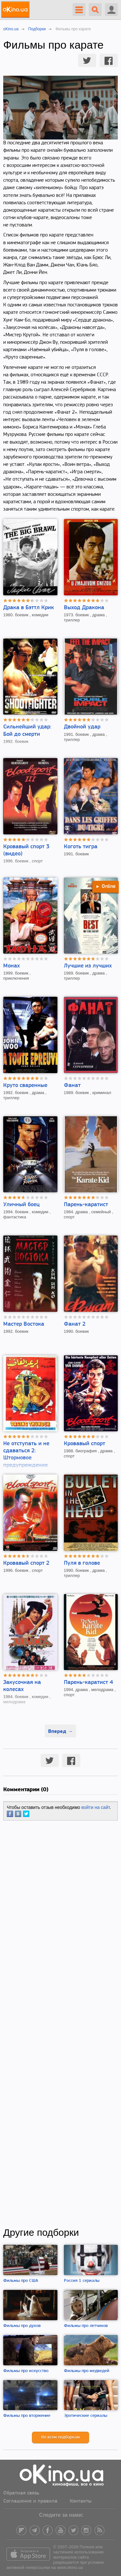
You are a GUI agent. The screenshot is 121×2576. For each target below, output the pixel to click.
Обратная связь (21, 2493)
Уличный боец (21, 1205)
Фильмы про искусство (25, 2371)
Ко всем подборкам (60, 2437)
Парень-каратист (86, 1205)
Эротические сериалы (85, 2415)
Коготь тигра (80, 847)
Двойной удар (82, 727)
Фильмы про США (20, 2280)
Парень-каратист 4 (88, 1682)
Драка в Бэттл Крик (28, 608)
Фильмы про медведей (86, 2371)
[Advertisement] (60, 2023)
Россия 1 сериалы (81, 2280)
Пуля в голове (82, 1563)
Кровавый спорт (84, 1444)
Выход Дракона (84, 608)
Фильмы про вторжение (26, 2415)
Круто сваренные (25, 1085)
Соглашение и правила (30, 2501)
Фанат (72, 1085)
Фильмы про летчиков (86, 2325)
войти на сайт (95, 1807)
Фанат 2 (75, 1324)
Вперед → (60, 1731)
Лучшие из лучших (88, 966)
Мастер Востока (23, 1324)
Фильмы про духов (22, 2325)
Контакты (81, 2501)
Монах (11, 966)
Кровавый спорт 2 (26, 1563)
